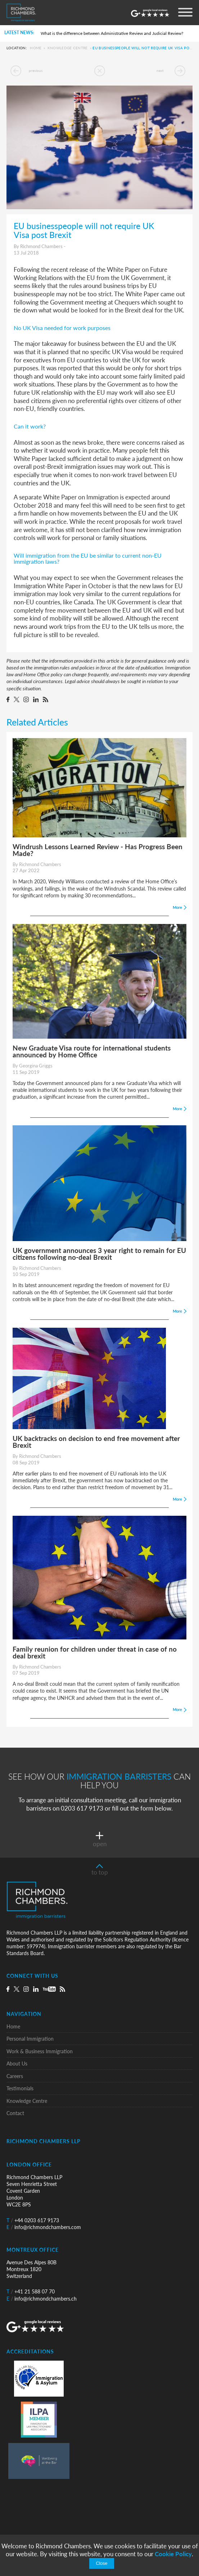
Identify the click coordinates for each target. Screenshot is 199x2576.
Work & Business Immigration (39, 2051)
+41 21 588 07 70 (30, 2291)
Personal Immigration (30, 2038)
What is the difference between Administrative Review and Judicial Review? (112, 33)
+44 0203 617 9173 (32, 2220)
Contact (15, 2113)
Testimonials (19, 2088)
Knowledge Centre (68, 48)
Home (35, 48)
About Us (16, 2063)
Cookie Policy (173, 2554)
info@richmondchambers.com (43, 2227)
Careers (14, 2076)
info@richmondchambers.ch (41, 2298)
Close (101, 2563)
